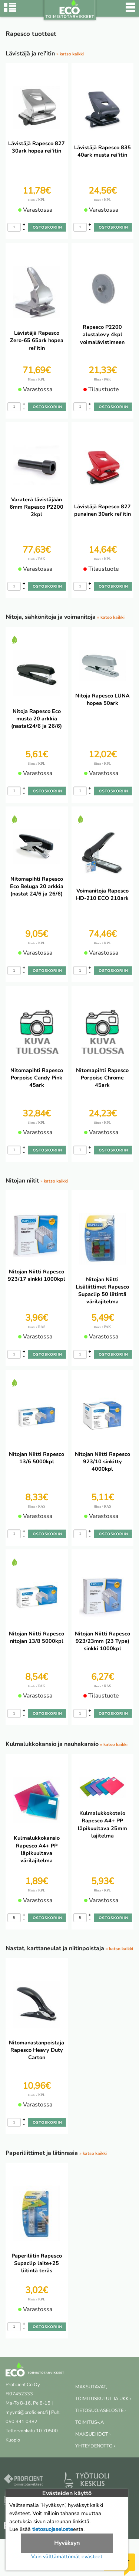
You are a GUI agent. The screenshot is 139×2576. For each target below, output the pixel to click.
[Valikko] (130, 11)
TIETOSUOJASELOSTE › (100, 2410)
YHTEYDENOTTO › (95, 2446)
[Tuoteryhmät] (10, 11)
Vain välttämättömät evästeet (66, 2556)
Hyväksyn (67, 2543)
